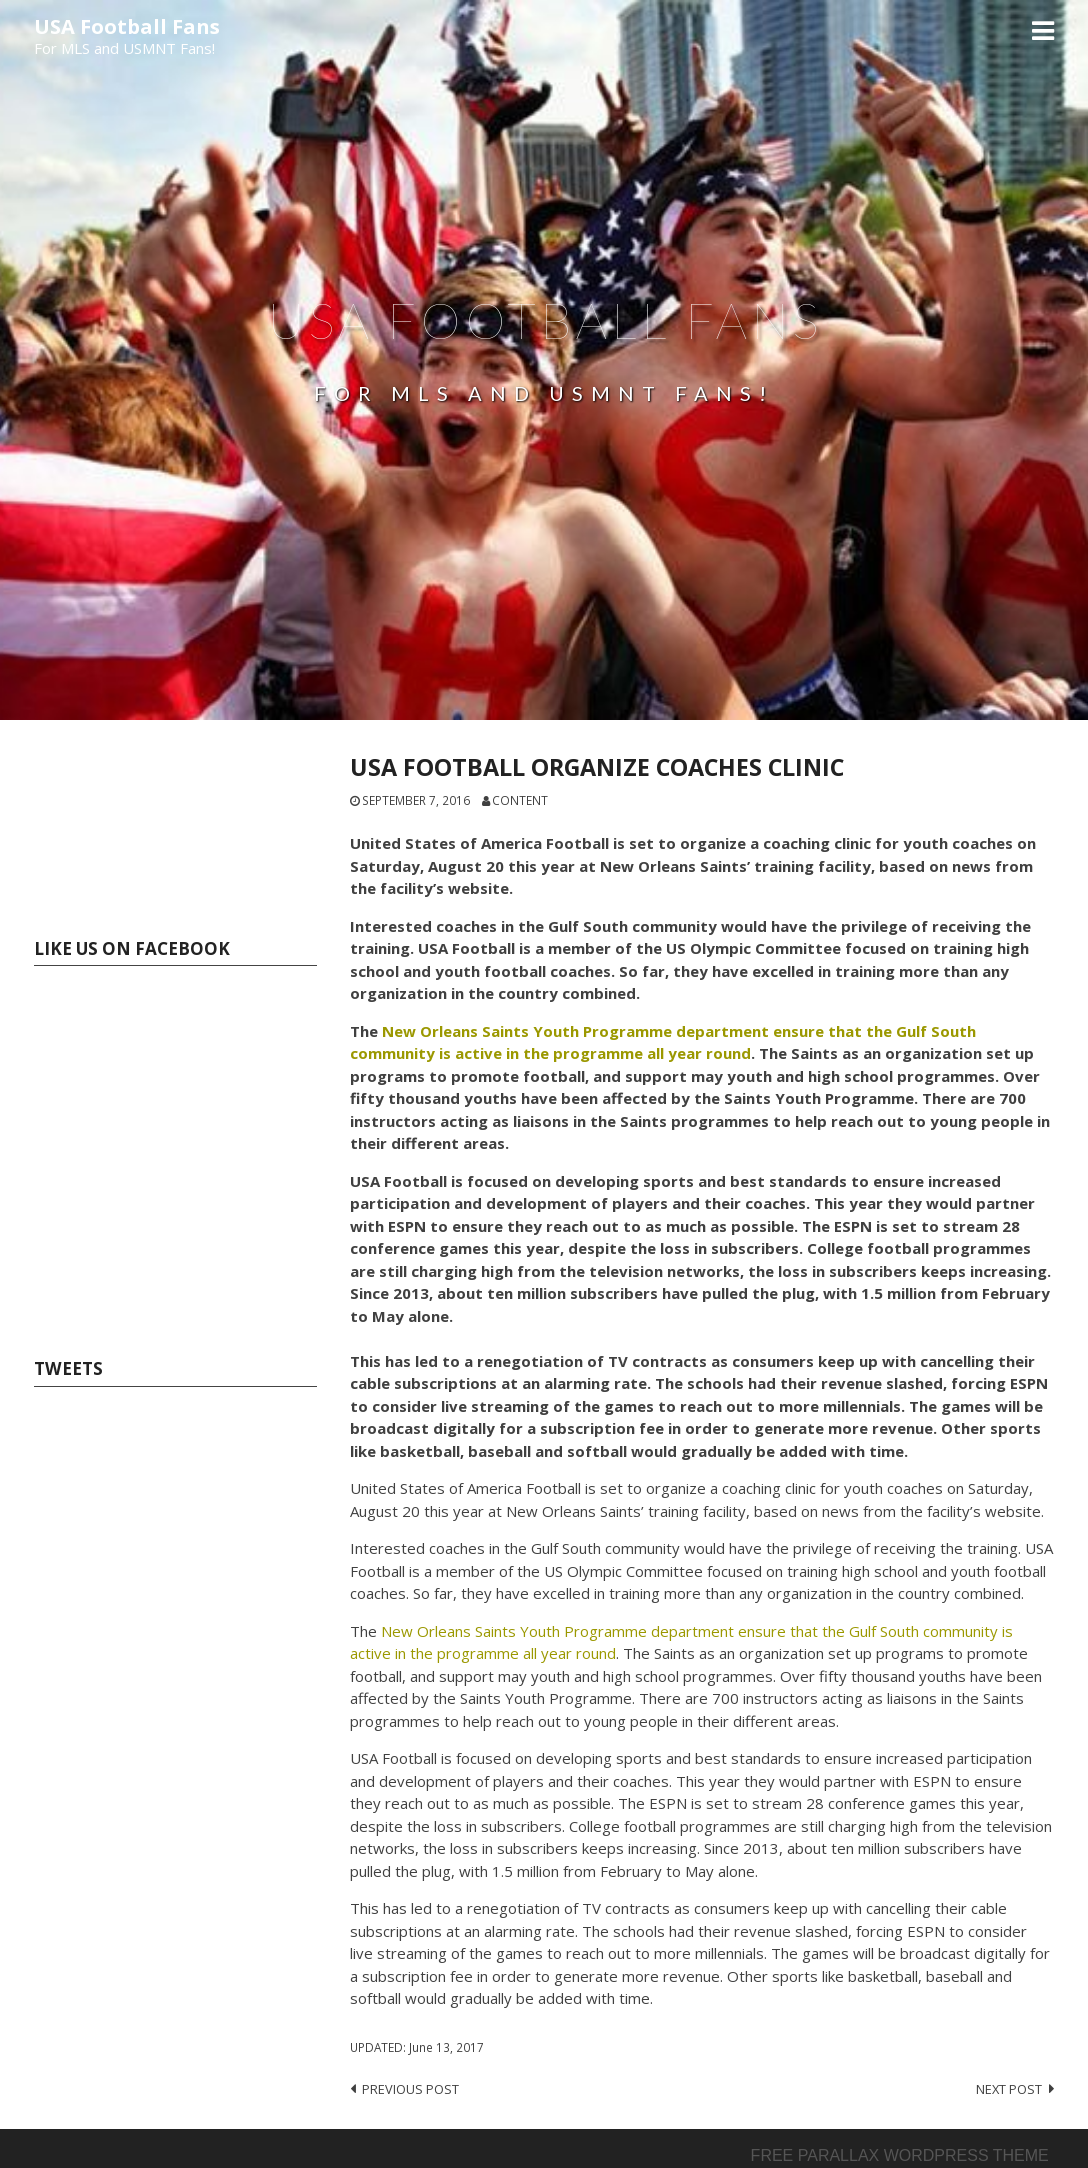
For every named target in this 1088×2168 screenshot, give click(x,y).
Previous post (410, 2089)
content (520, 800)
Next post (1009, 2089)
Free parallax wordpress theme (900, 2155)
